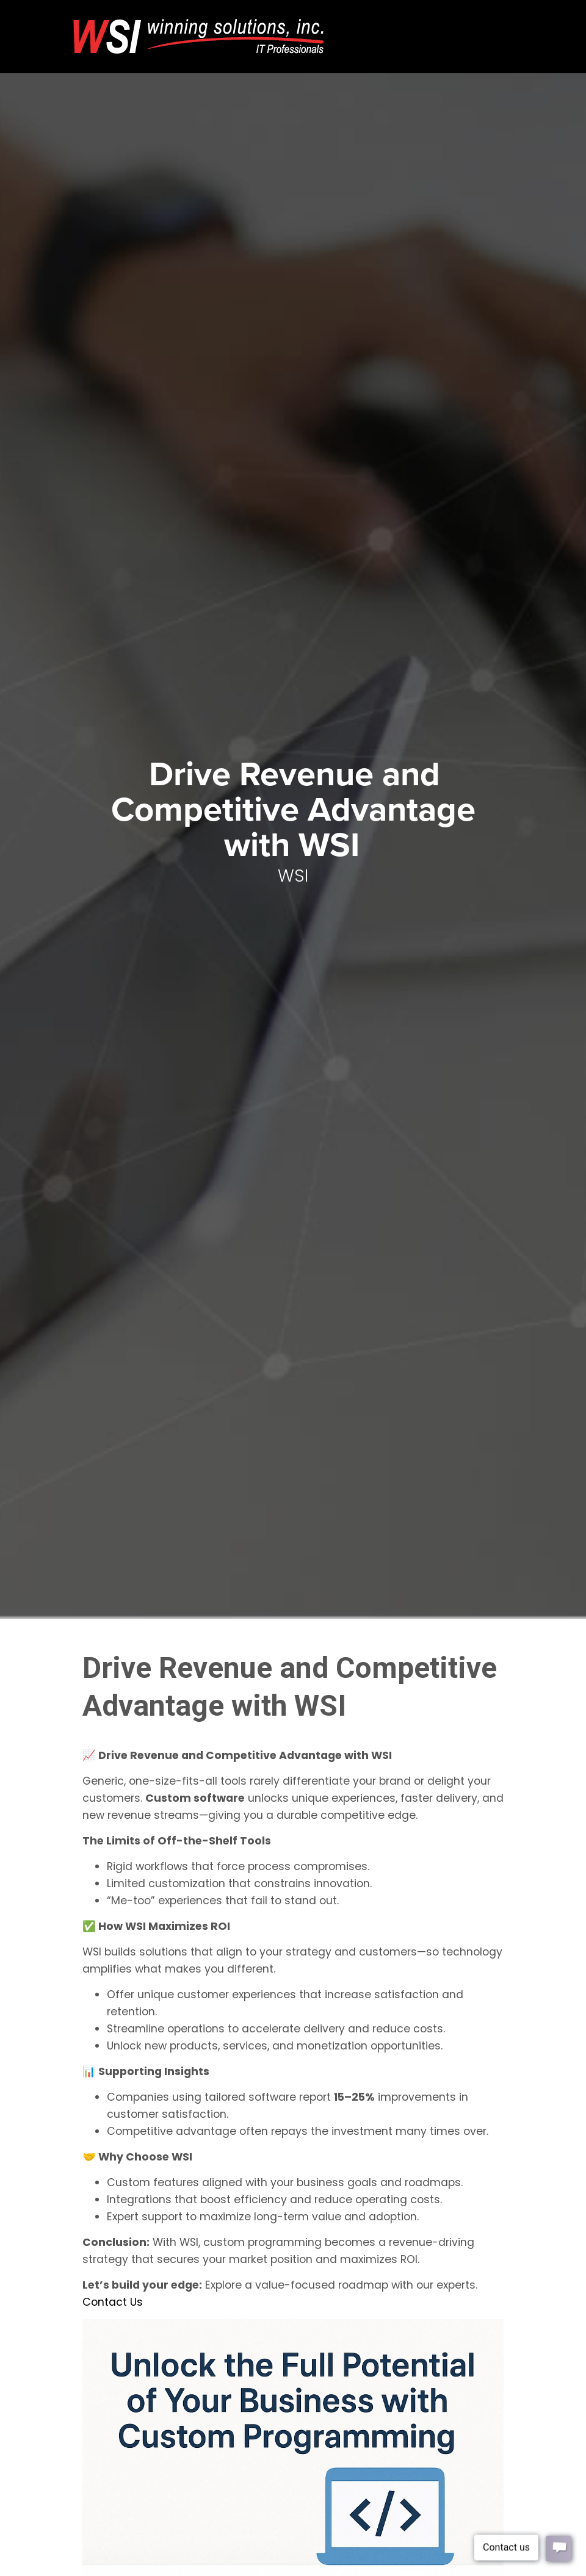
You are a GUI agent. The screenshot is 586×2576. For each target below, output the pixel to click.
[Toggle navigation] (495, 23)
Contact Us (112, 2302)
